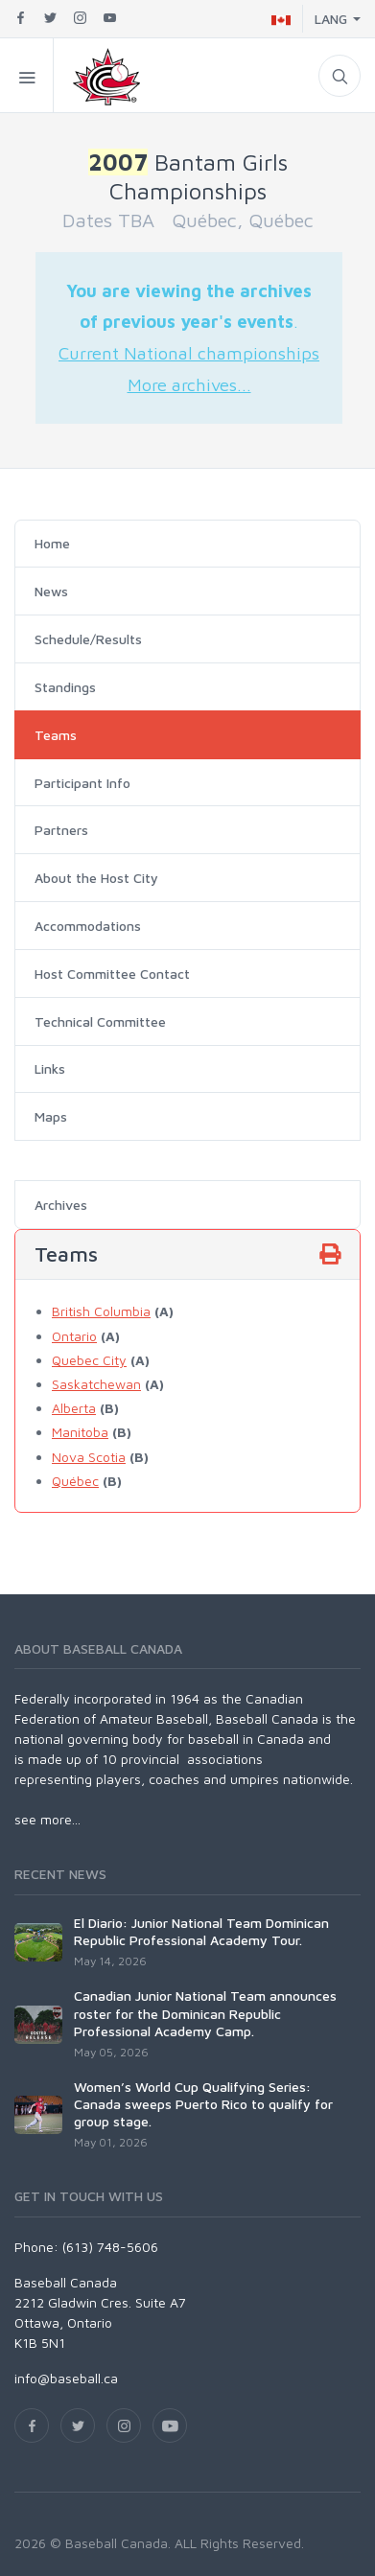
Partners (61, 830)
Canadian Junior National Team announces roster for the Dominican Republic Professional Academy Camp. (205, 2012)
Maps (51, 1116)
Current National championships (189, 352)
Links (50, 1068)
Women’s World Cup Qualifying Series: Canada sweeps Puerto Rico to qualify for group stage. (203, 2103)
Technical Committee (100, 1021)
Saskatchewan (96, 1384)
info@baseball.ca (66, 2378)
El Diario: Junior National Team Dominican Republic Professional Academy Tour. (201, 1931)
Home (52, 543)
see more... (47, 1819)
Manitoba (80, 1432)
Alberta (74, 1408)
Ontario (74, 1336)
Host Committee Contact (112, 973)
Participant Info (82, 783)
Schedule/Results (88, 639)
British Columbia (101, 1311)
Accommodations (88, 925)
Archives (61, 1204)
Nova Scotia (89, 1457)
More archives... (189, 384)
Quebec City (89, 1360)
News (51, 591)
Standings (65, 687)
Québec (75, 1481)
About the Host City (96, 878)
